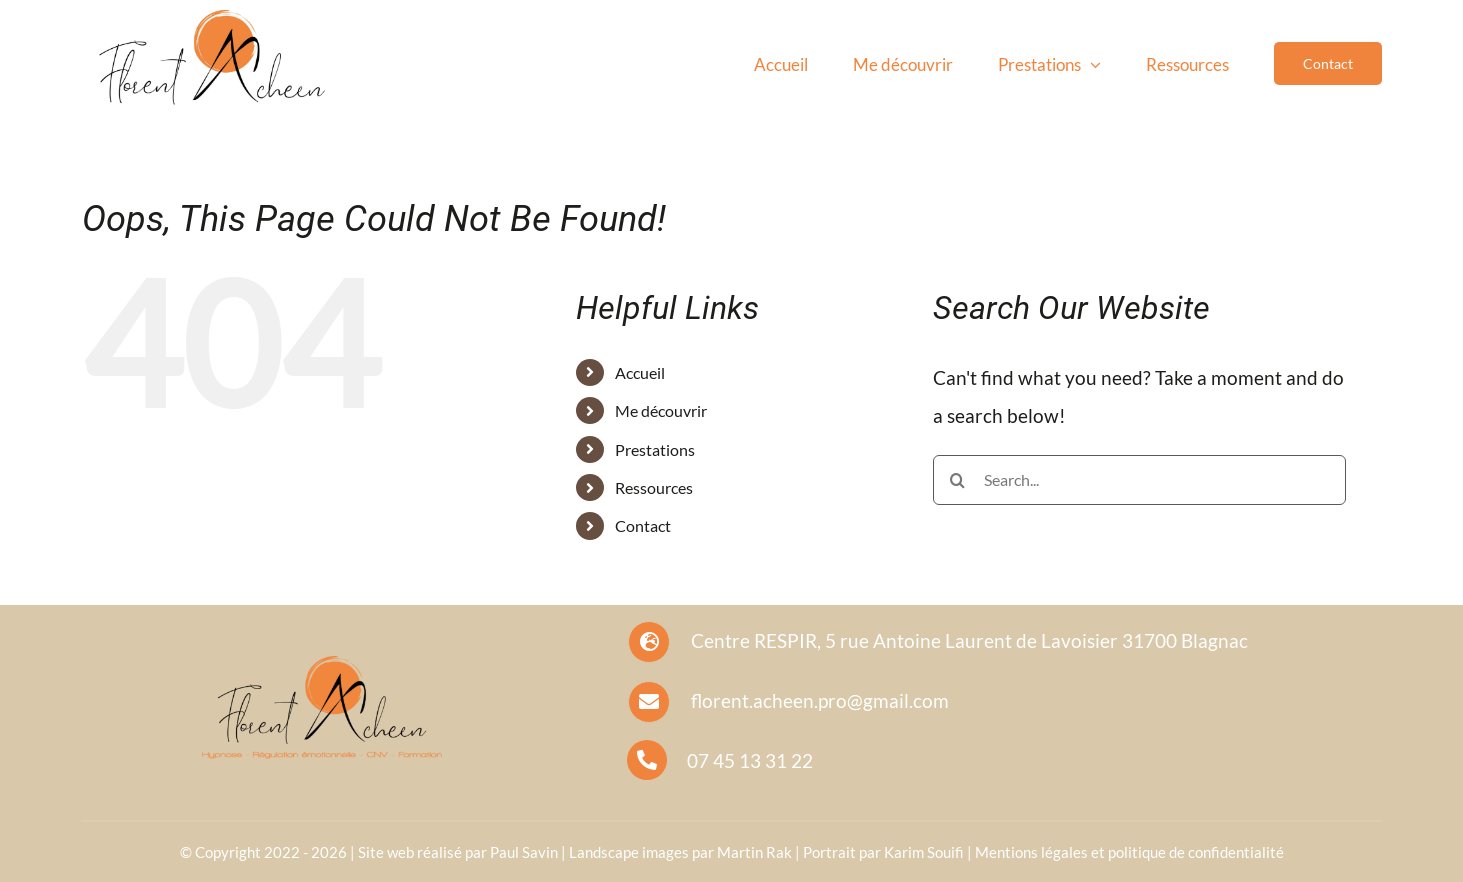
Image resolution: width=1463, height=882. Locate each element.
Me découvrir (661, 410)
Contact (643, 525)
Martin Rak (754, 852)
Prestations (655, 449)
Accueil (640, 372)
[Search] (958, 480)
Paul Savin (524, 852)
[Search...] (1139, 480)
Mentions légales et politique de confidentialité (1129, 852)
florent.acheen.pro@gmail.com (820, 700)
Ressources (654, 487)
